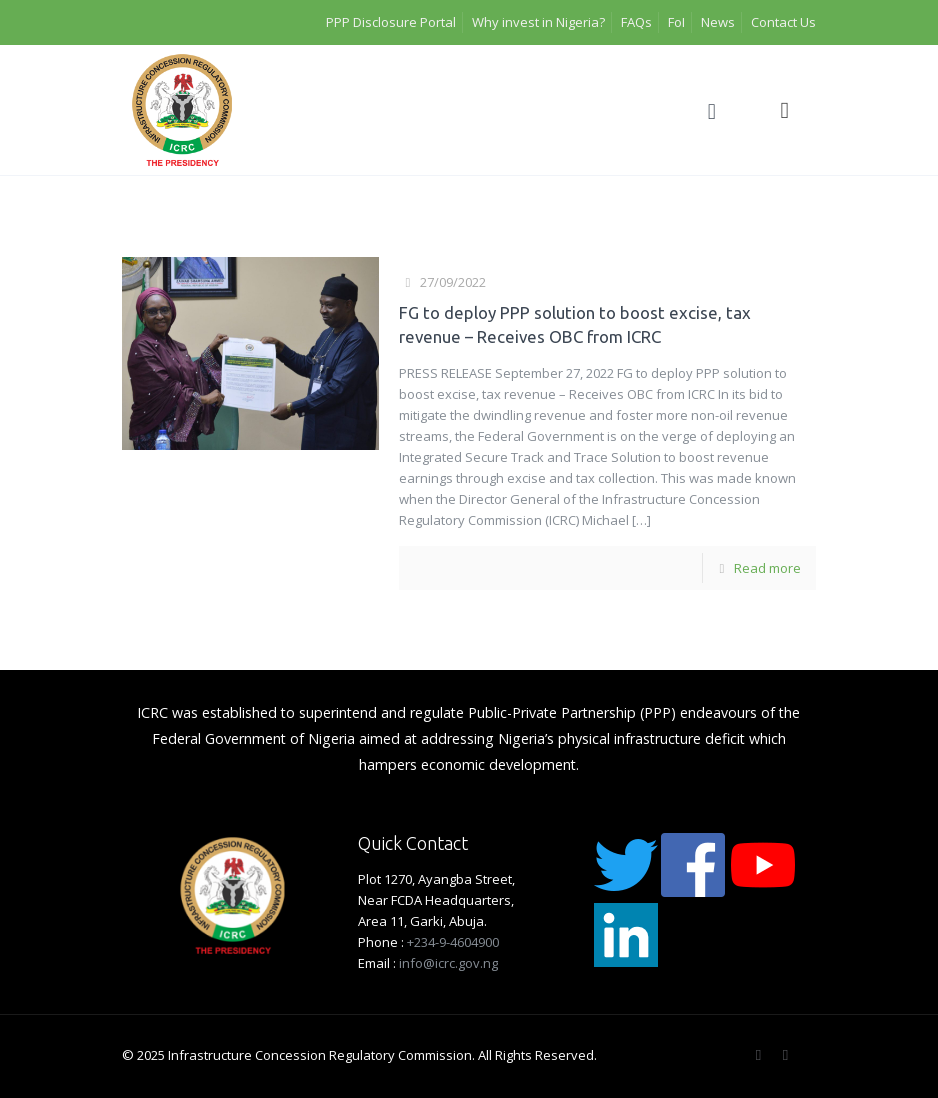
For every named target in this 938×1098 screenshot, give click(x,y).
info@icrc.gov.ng (448, 963)
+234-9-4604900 (453, 942)
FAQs (636, 22)
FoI (676, 22)
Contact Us (783, 22)
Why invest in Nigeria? (538, 22)
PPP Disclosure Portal (391, 22)
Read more (767, 568)
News (718, 22)
